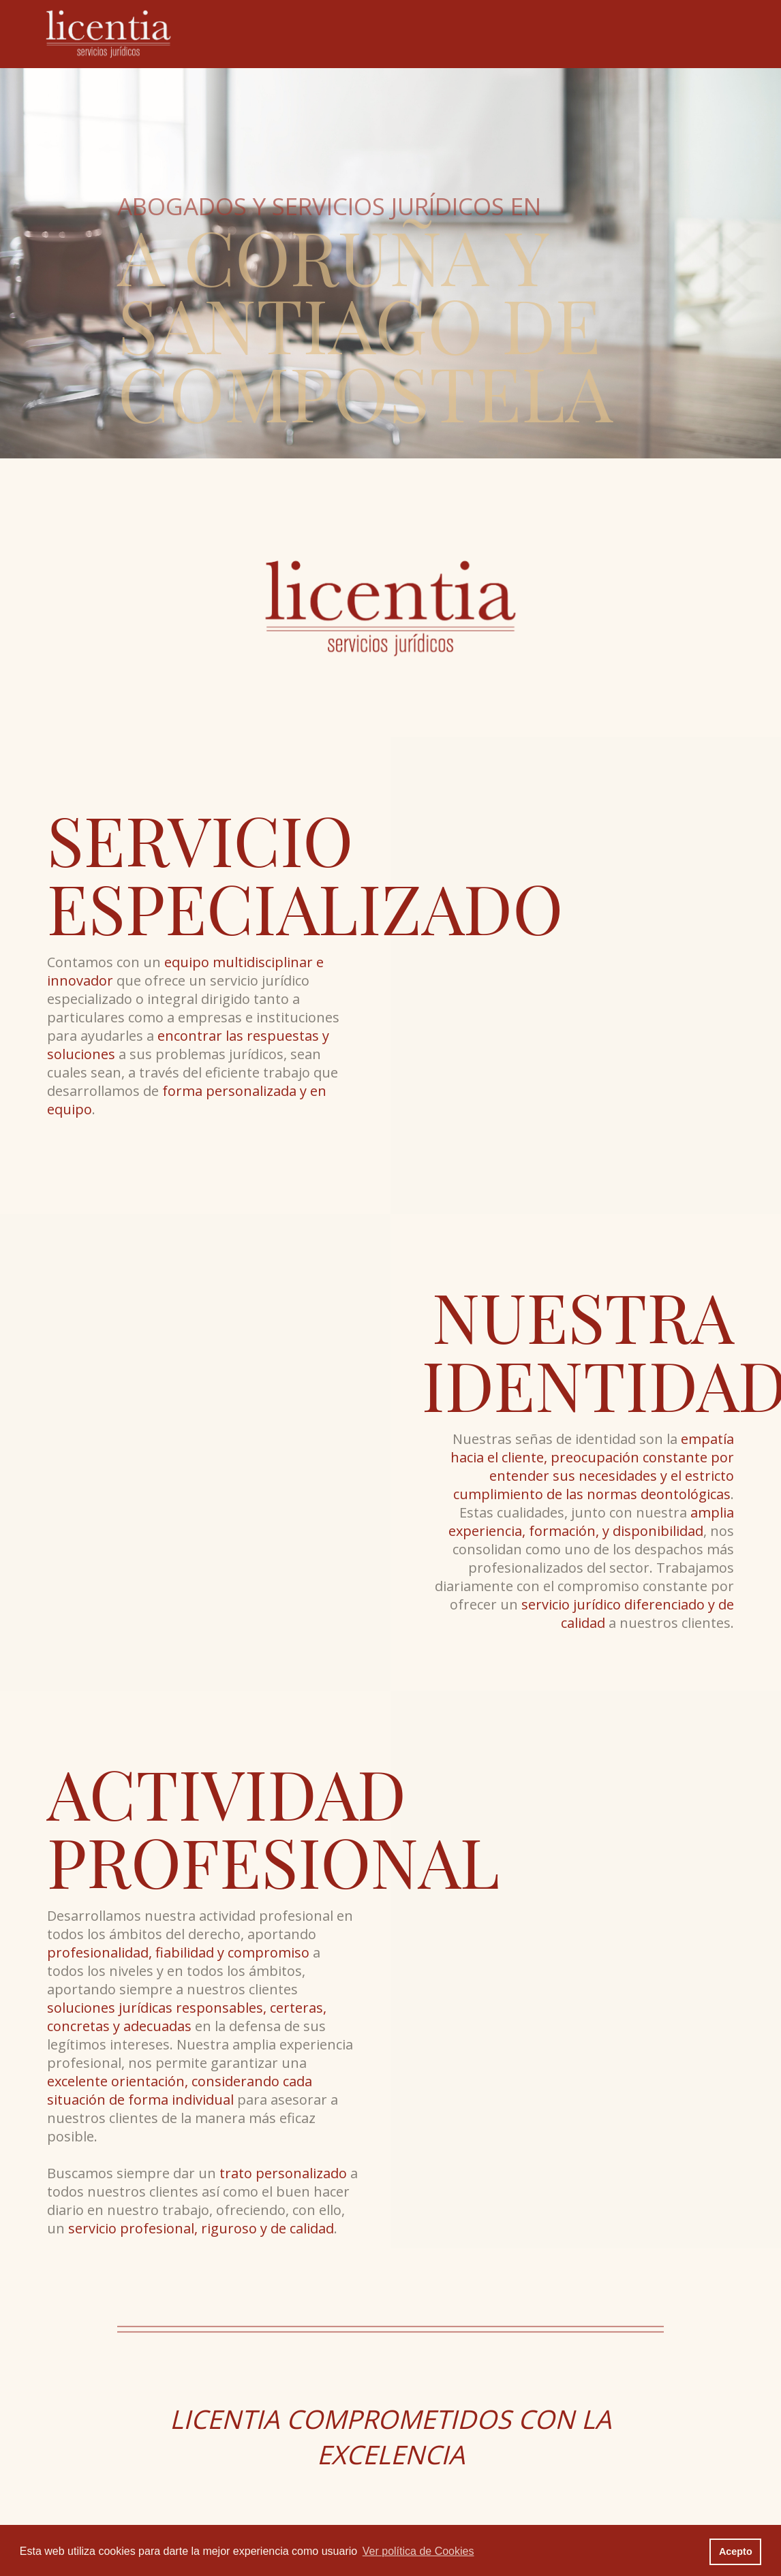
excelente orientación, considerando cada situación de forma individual (179, 2090)
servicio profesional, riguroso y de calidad (201, 2228)
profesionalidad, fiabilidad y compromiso (178, 1952)
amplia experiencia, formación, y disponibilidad (591, 1521)
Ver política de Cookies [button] (418, 2551)
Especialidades (523, 33)
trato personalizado (283, 2173)
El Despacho (389, 33)
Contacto (664, 33)
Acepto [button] (735, 2551)
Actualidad (599, 33)
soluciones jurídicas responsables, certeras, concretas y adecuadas (186, 2016)
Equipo (454, 33)
